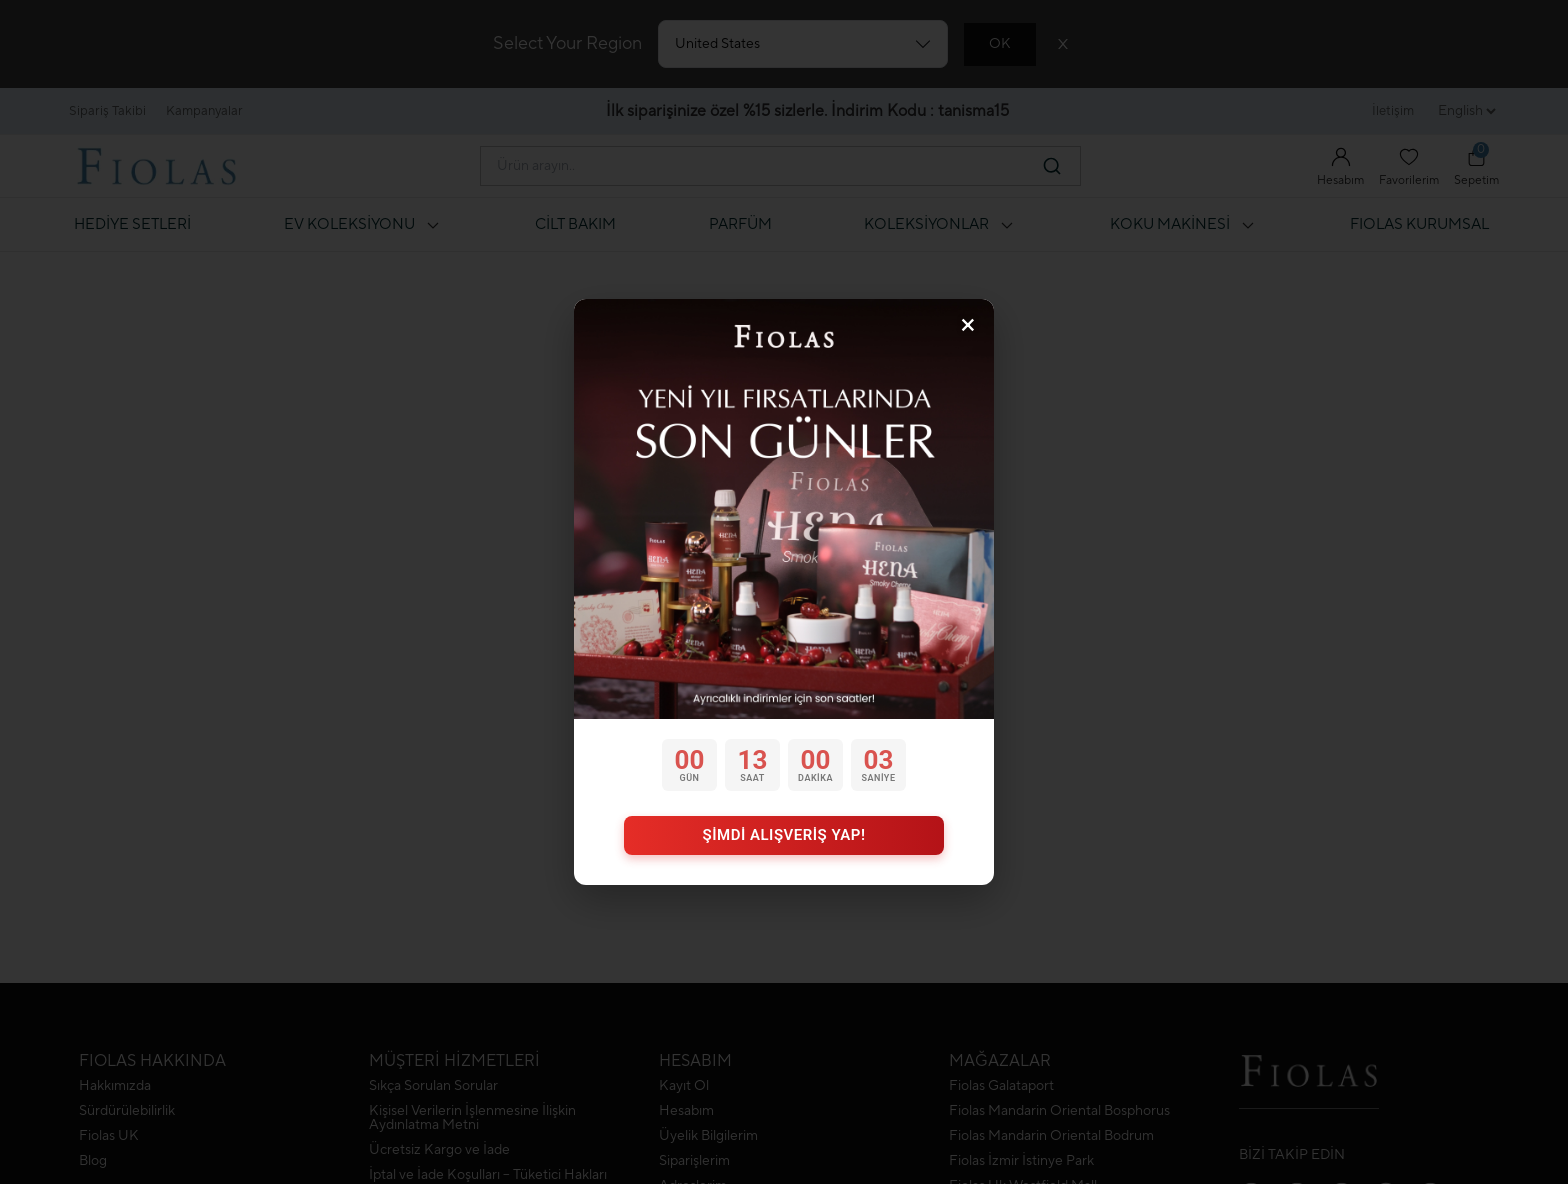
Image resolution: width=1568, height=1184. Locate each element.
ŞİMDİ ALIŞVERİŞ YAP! (784, 835)
